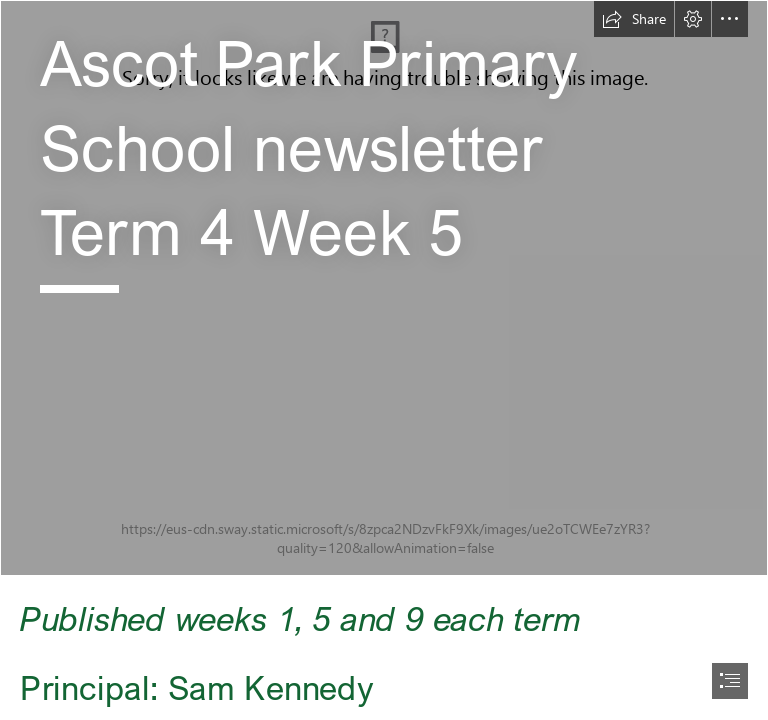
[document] (384, 360)
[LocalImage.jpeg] (384, 288)
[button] (634, 19)
